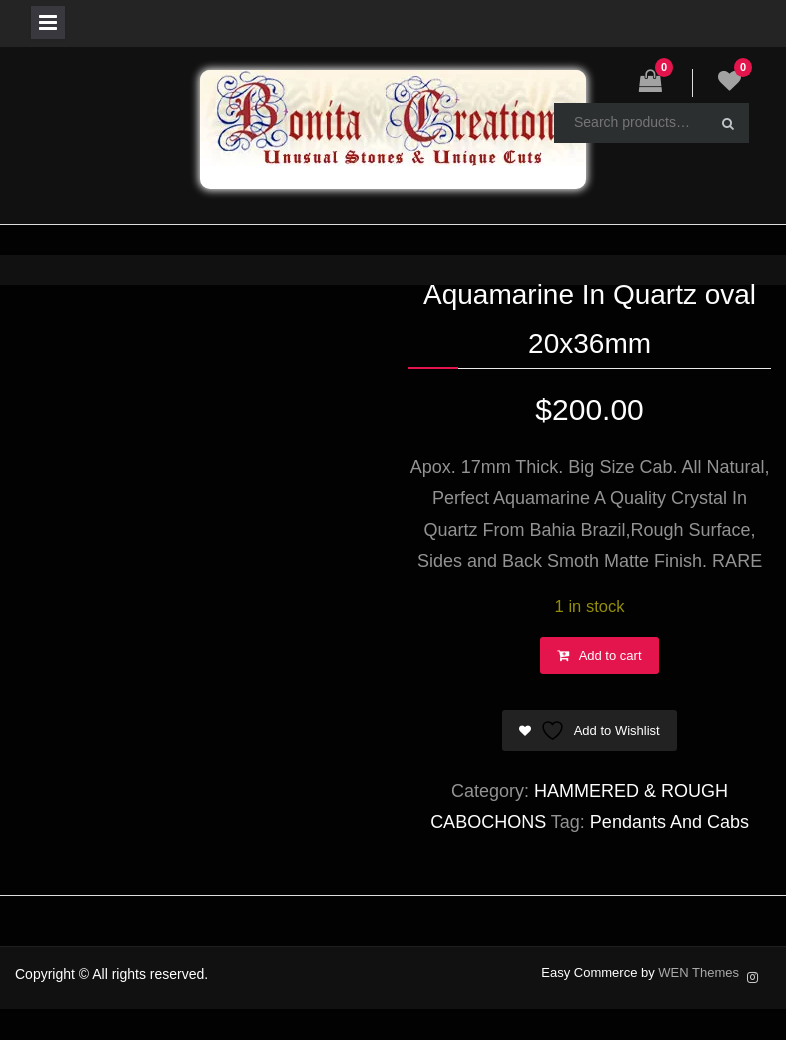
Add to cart (610, 655)
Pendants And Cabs (669, 822)
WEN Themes (698, 972)
